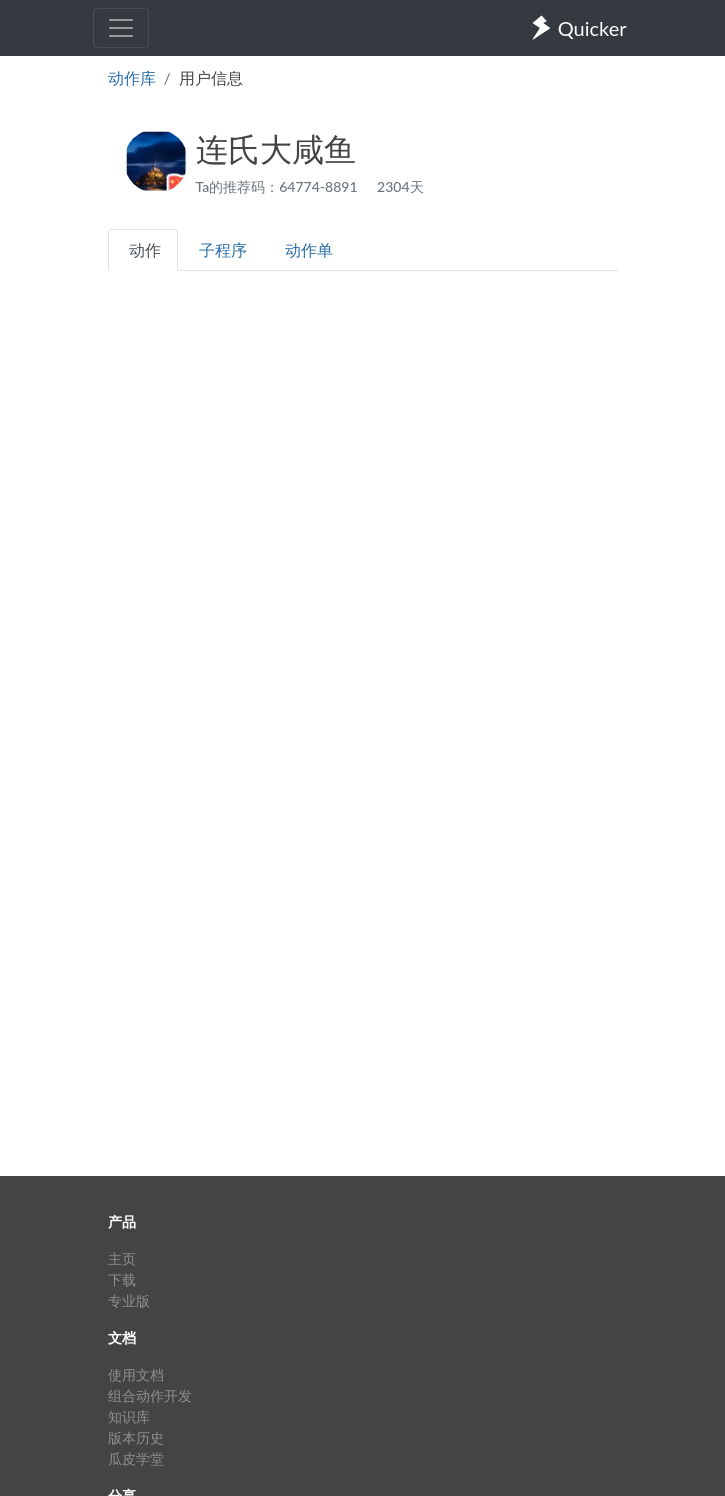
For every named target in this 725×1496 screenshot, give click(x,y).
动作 (145, 249)
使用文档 (136, 1374)
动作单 (309, 249)
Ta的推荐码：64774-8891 (279, 186)
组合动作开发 (150, 1395)
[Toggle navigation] (121, 28)
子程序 (223, 249)
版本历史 (136, 1437)
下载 (122, 1279)
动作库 (132, 77)
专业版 (129, 1300)
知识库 (129, 1416)
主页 (122, 1258)
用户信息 (211, 77)
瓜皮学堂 (136, 1458)
